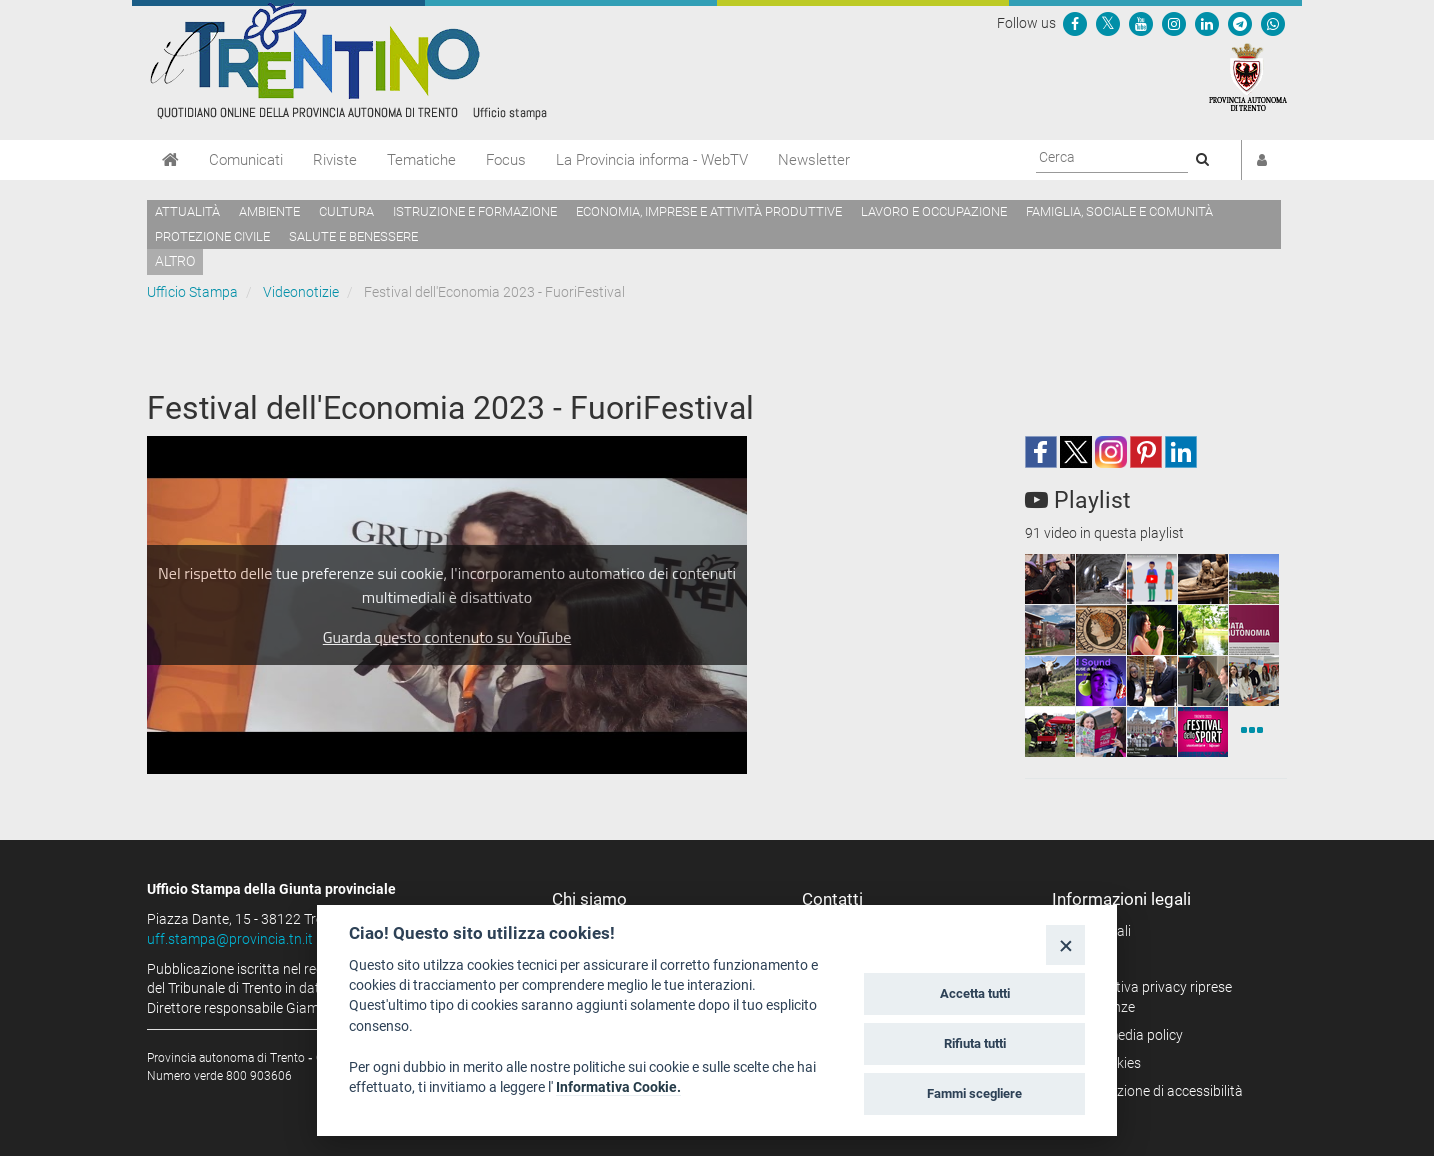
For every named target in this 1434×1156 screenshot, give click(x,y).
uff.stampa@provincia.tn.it (230, 939)
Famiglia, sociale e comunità (1119, 211)
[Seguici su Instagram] (1174, 23)
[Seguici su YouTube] (1141, 23)
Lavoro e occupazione (934, 211)
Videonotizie (301, 292)
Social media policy (1124, 1035)
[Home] (170, 160)
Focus (506, 160)
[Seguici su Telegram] (1240, 23)
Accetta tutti (975, 993)
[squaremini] (1050, 579)
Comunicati (246, 160)
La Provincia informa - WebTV (652, 160)
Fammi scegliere (974, 1093)
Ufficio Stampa (192, 292)
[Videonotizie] (1252, 732)
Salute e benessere (353, 236)
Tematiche (421, 160)
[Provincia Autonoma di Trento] (1248, 76)
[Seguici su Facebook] (1075, 23)
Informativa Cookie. (618, 1087)
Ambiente (269, 211)
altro (175, 261)
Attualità (187, 211)
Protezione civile (212, 236)
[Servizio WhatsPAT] (1273, 23)
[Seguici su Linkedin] (1207, 23)
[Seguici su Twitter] (1108, 23)
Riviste (335, 160)
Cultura (346, 211)
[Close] (1065, 944)
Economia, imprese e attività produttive (709, 211)
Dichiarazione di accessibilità (1154, 1091)
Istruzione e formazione (475, 211)
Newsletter (814, 160)
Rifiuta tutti (975, 1043)
